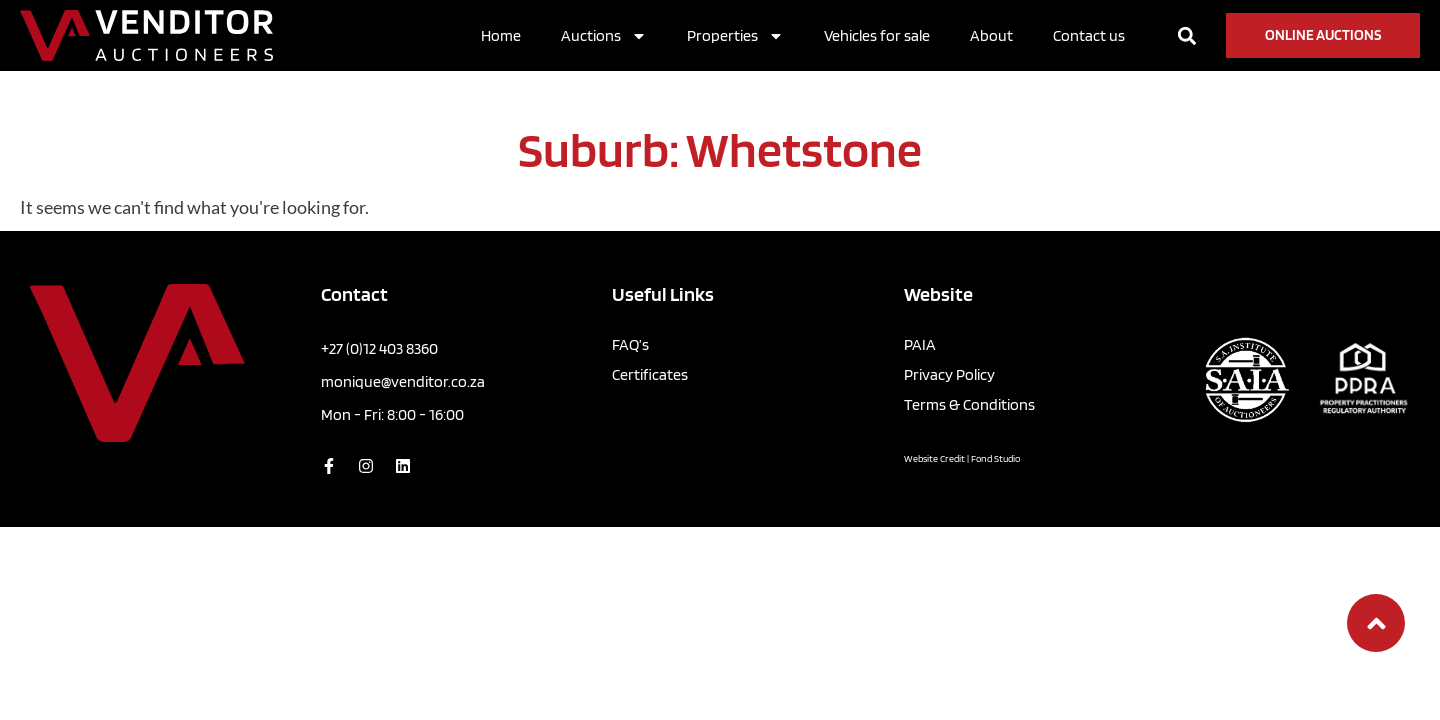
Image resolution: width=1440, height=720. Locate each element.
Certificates (650, 374)
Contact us (1089, 35)
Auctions (604, 36)
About (991, 35)
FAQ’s (630, 344)
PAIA (920, 344)
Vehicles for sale (877, 35)
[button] (1186, 35)
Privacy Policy (949, 374)
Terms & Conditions (969, 404)
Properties (735, 36)
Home (501, 35)
